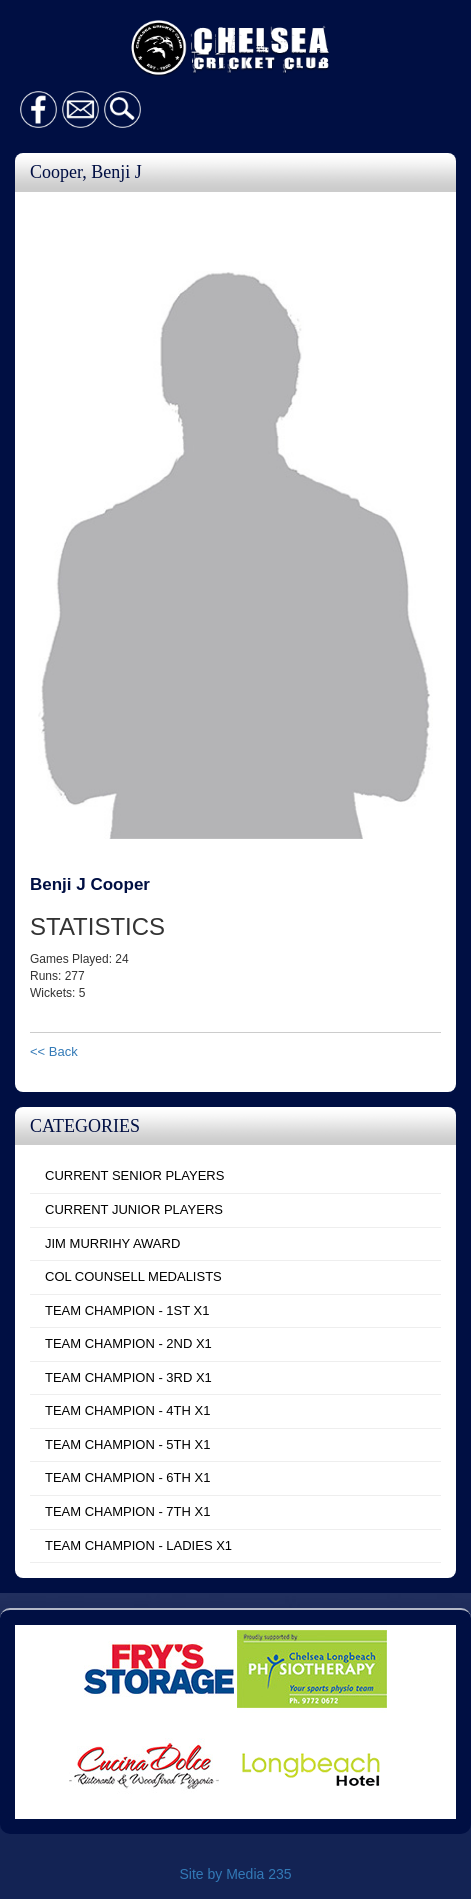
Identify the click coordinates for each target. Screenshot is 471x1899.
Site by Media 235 (235, 1874)
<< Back (54, 1051)
